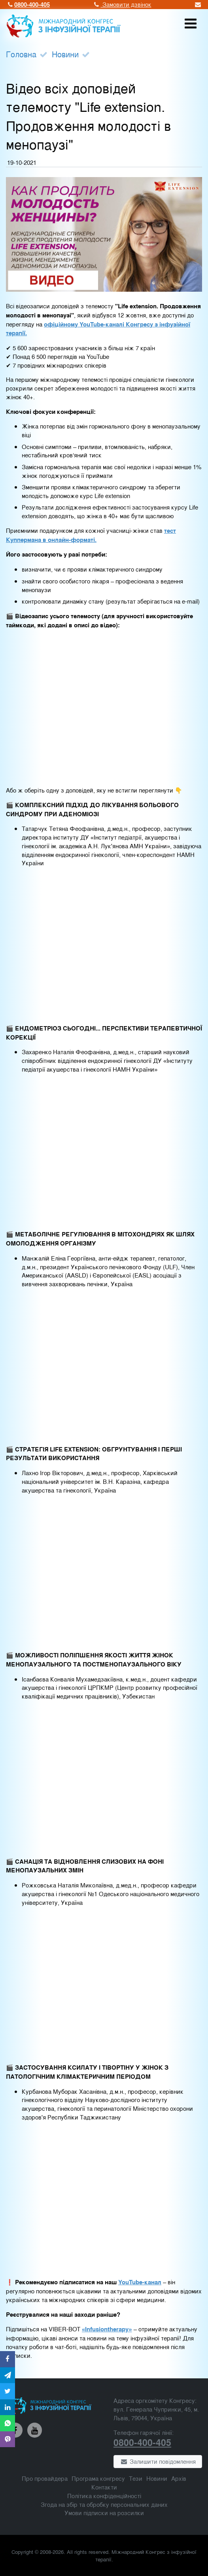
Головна (21, 54)
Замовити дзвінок (122, 4)
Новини (65, 54)
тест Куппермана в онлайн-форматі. (91, 535)
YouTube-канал (139, 2282)
